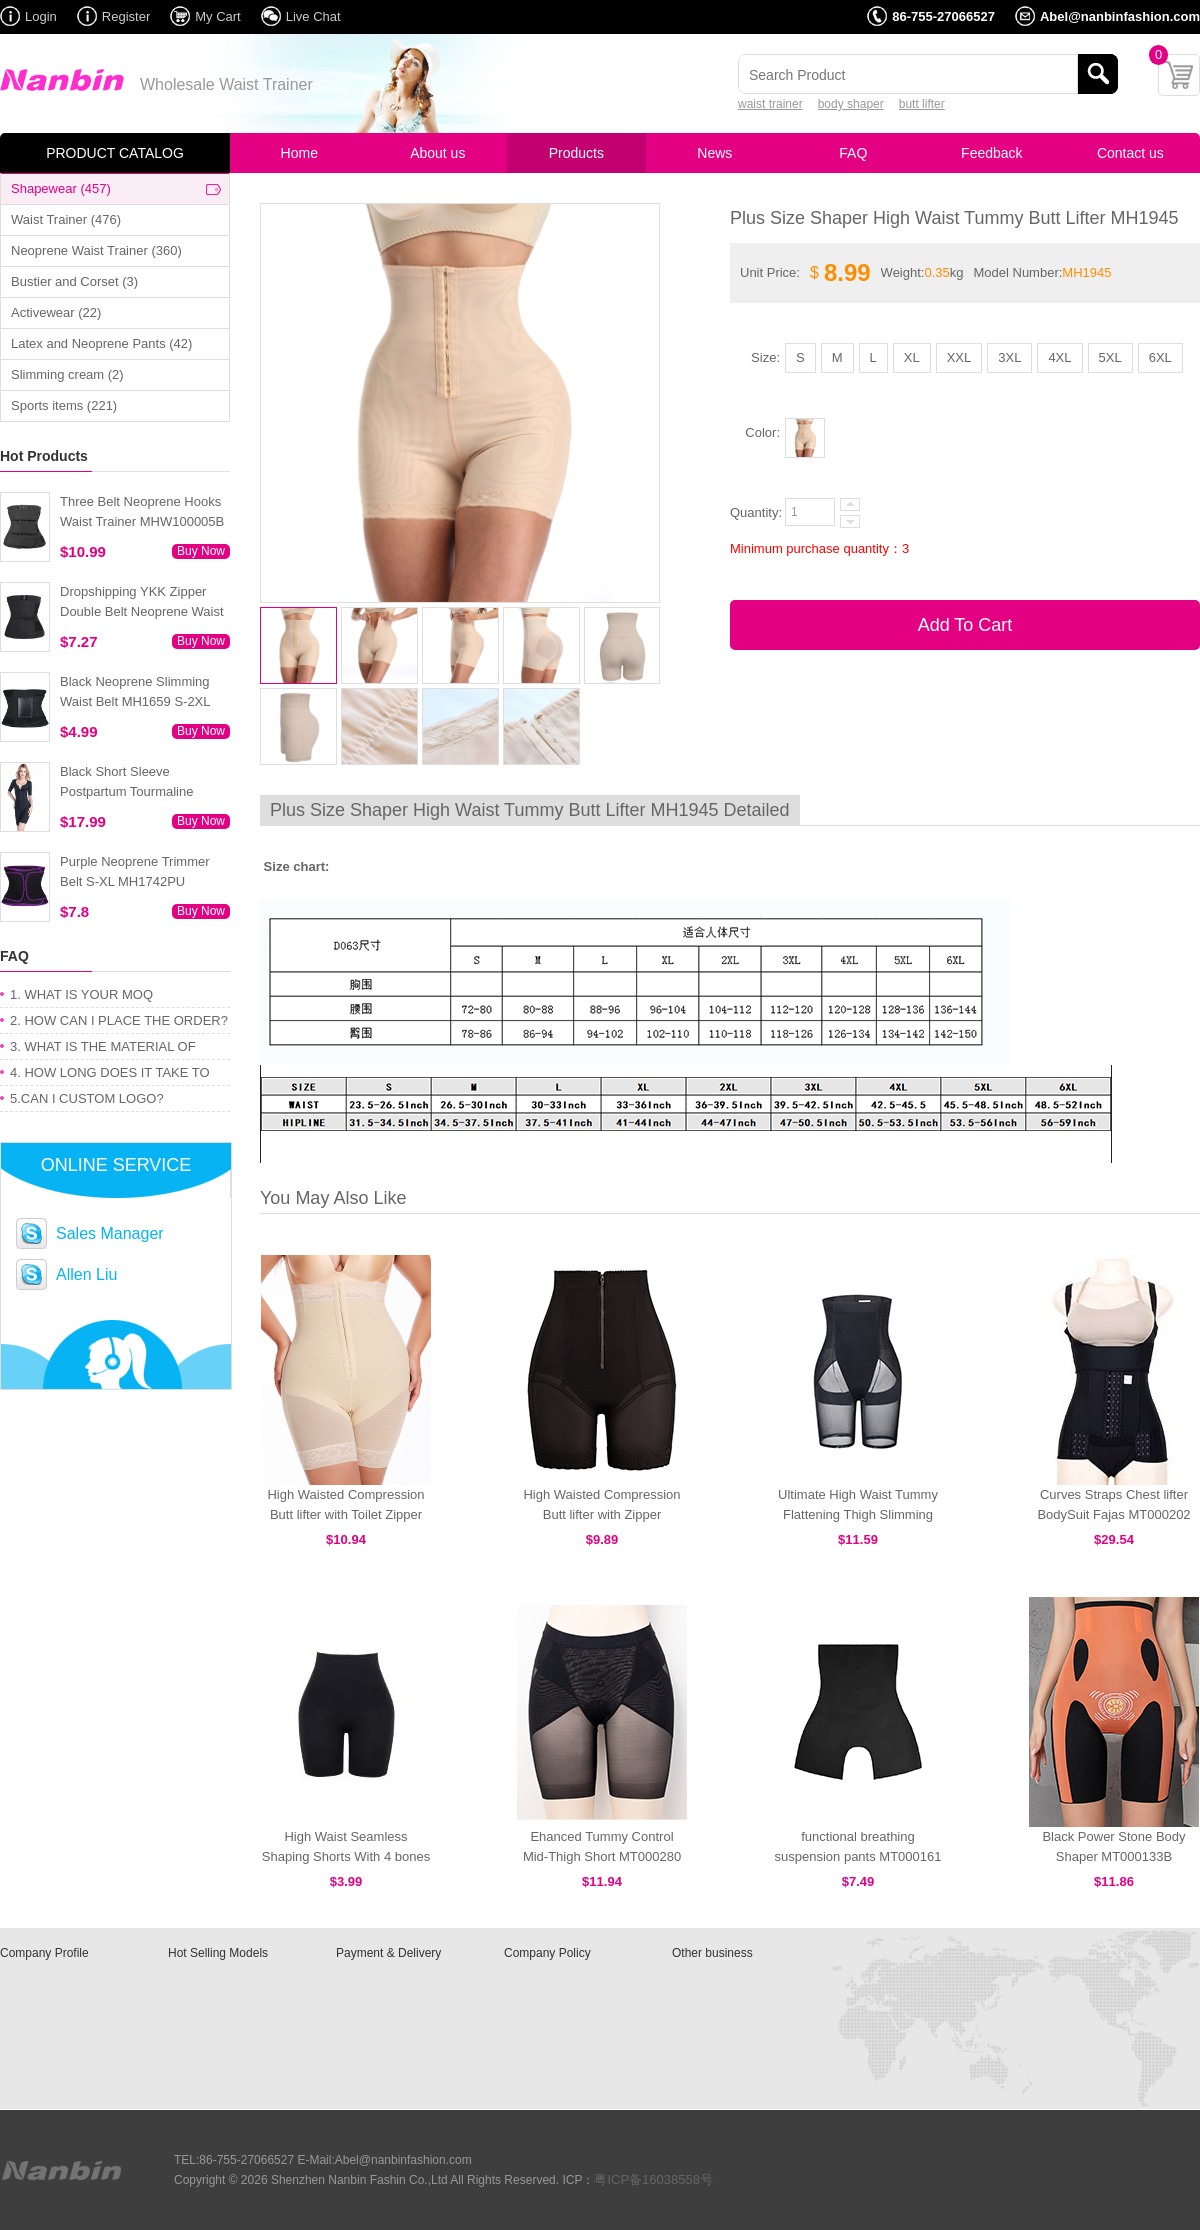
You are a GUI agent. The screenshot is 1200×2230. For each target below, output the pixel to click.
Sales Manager (110, 1233)
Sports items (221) (64, 405)
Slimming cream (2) (67, 374)
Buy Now (201, 551)
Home (299, 153)
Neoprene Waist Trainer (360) (96, 250)
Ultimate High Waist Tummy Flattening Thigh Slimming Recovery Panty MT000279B (858, 1514)
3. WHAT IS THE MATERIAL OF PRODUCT (103, 1049)
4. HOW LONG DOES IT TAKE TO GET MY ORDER (110, 1075)
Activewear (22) (56, 312)
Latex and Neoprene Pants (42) (101, 343)
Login (41, 16)
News (714, 153)
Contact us (1130, 153)
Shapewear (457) (61, 188)
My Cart (218, 16)
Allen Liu (86, 1274)
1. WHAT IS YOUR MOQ (81, 994)
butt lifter (922, 104)
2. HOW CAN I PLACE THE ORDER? (119, 1020)
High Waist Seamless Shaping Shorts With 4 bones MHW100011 (346, 1856)
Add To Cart (965, 625)
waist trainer (770, 104)
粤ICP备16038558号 (653, 2179)
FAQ (853, 153)
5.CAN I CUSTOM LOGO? (87, 1098)
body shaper (851, 104)
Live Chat (313, 16)
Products (576, 153)
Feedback (991, 153)
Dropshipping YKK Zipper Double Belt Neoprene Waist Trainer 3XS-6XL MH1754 (142, 611)
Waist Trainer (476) (66, 219)
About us (437, 153)
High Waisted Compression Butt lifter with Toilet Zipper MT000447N (345, 1514)
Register (126, 16)
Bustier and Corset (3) (74, 281)
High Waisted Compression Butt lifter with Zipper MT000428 (601, 1514)
